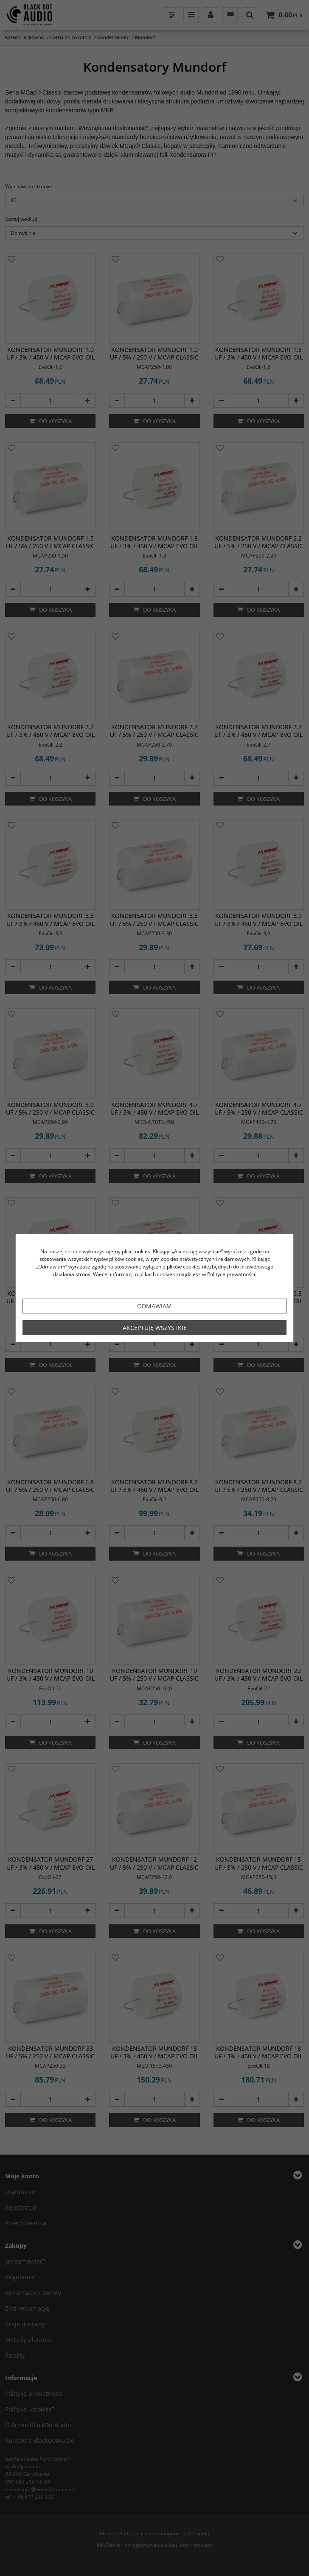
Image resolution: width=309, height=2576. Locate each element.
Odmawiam (154, 1306)
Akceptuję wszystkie (155, 1328)
